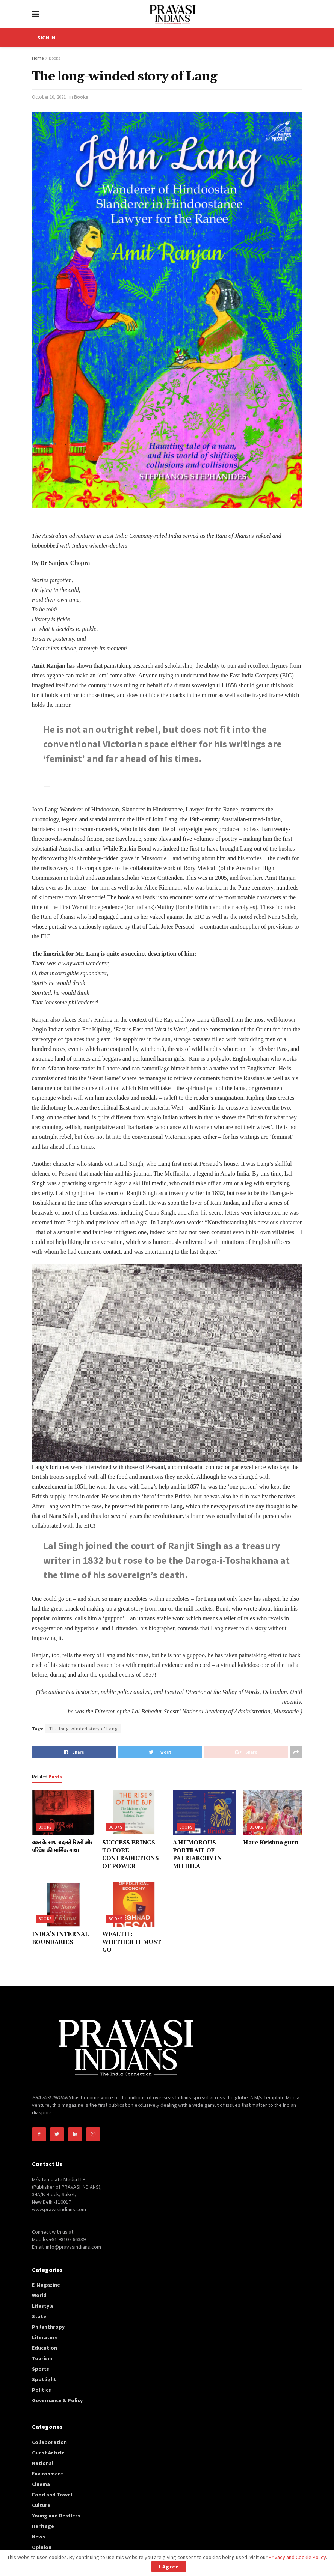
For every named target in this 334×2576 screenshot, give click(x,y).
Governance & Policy (57, 2400)
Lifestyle (43, 2305)
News (38, 2536)
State (39, 2316)
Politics (41, 2389)
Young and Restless (56, 2515)
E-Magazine (46, 2284)
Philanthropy (48, 2326)
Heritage (43, 2526)
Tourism (42, 2358)
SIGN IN (46, 37)
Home (38, 58)
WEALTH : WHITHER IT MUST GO (131, 1942)
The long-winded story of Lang (83, 1728)
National (42, 2463)
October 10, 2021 (49, 97)
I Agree (169, 2566)
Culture (41, 2505)
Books (54, 58)
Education (44, 2347)
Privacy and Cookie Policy (297, 2557)
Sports (40, 2368)
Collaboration (49, 2442)
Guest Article (48, 2452)
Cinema (41, 2484)
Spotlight (44, 2379)
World (39, 2295)
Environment (47, 2473)
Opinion (41, 2547)
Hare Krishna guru (270, 1842)
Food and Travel (52, 2494)
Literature (45, 2337)
